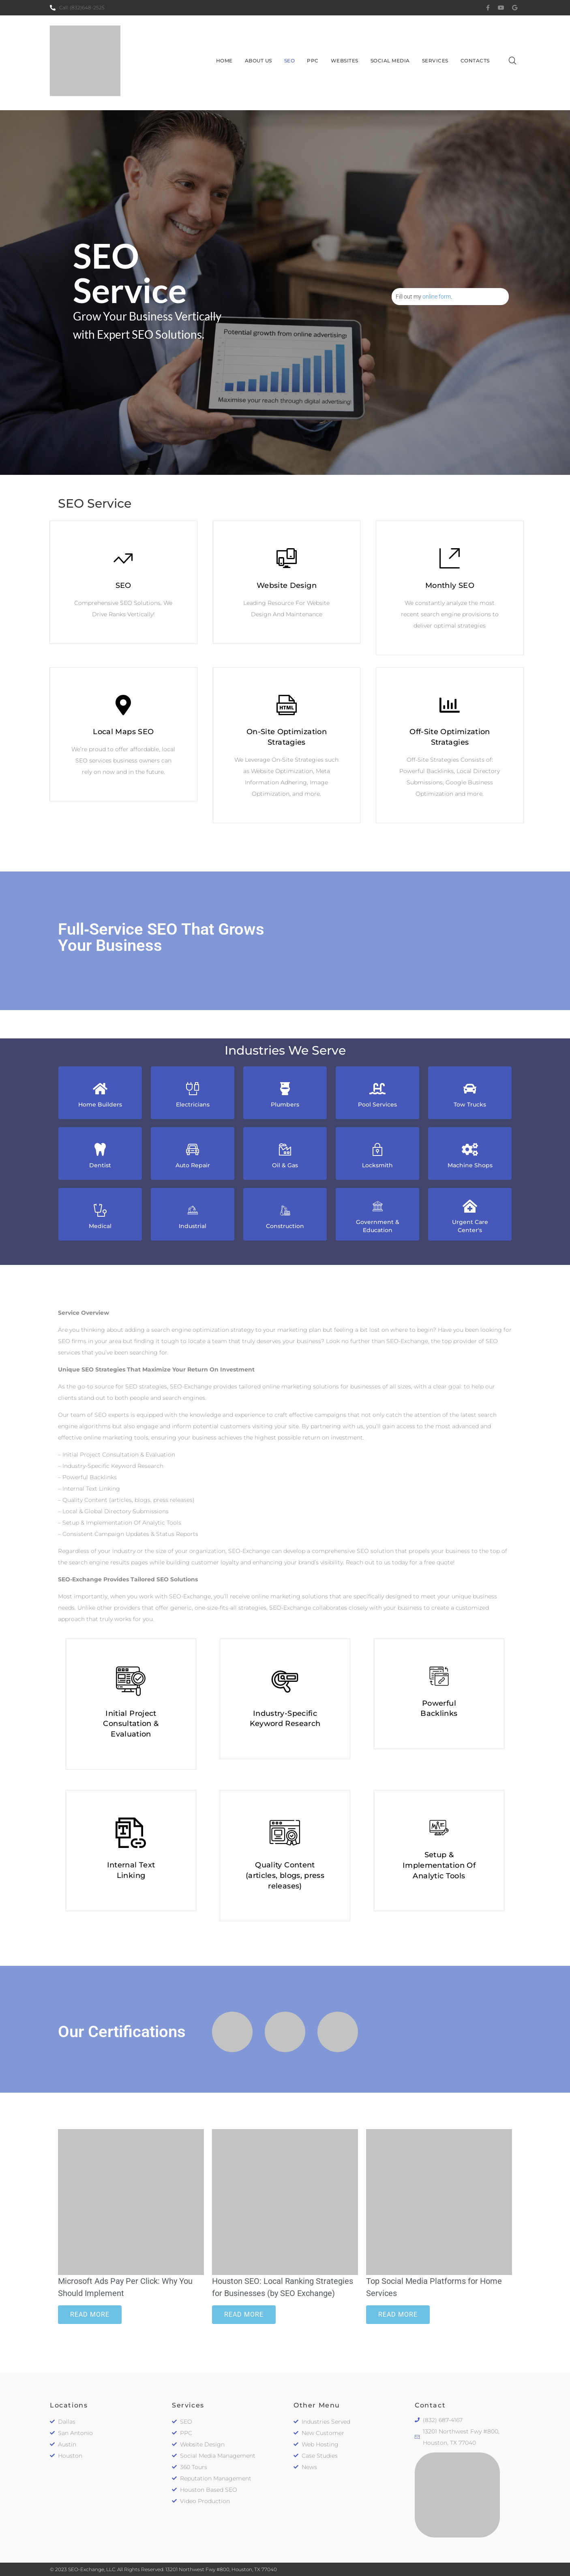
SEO (123, 585)
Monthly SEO (449, 585)
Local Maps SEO (123, 731)
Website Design (287, 585)
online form (436, 296)
